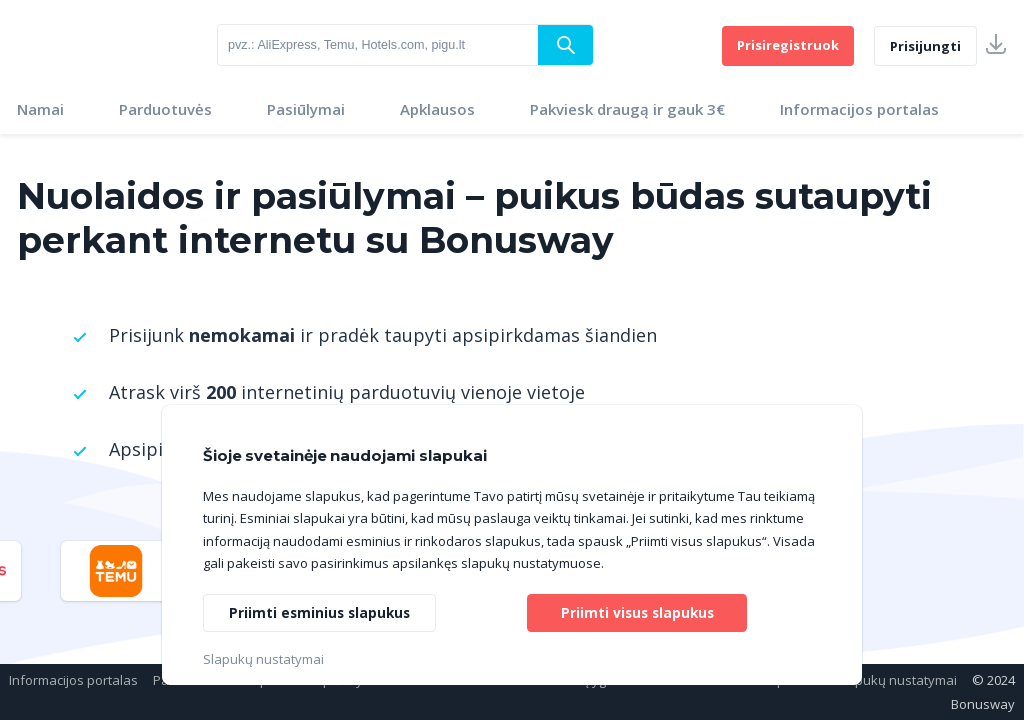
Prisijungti (925, 46)
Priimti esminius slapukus (322, 611)
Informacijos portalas (859, 109)
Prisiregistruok (788, 45)
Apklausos (437, 109)
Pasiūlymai (306, 109)
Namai (40, 109)
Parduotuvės (165, 109)
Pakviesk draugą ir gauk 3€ (627, 109)
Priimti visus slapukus (637, 611)
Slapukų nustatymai (896, 680)
